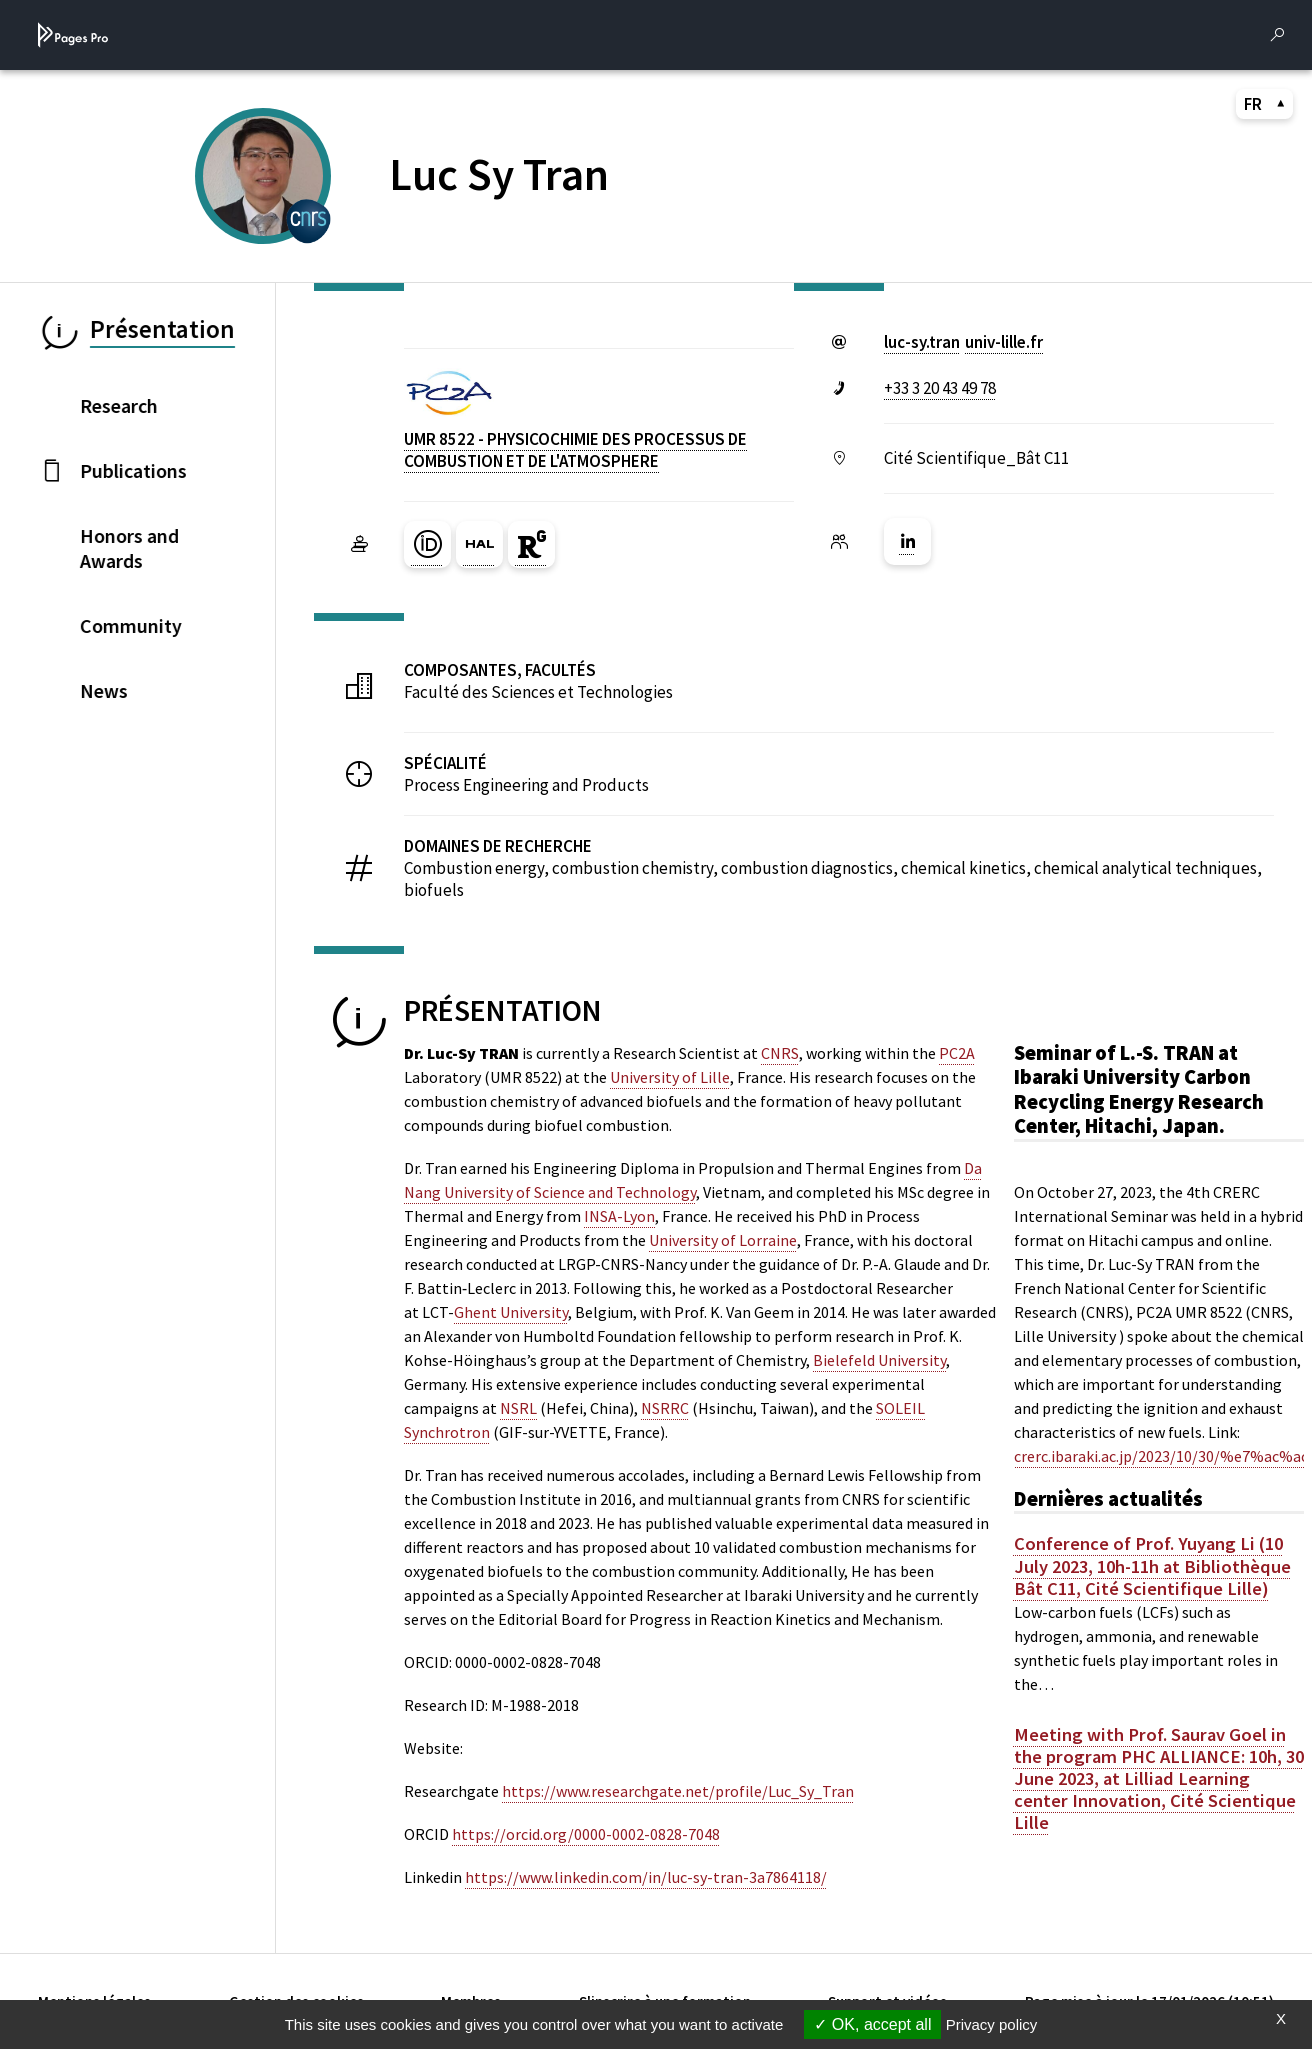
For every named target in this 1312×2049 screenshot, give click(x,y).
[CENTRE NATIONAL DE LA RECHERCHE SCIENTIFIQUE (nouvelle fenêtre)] (308, 219)
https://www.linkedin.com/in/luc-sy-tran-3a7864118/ (646, 1877)
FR (1265, 104)
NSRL (518, 1408)
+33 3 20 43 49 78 (940, 388)
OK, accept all (872, 2024)
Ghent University (511, 1312)
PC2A (957, 1053)
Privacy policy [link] (992, 2024)
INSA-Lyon (619, 1216)
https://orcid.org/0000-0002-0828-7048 (586, 1834)
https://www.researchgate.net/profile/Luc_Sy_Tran (678, 1791)
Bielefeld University (879, 1360)
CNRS (780, 1053)
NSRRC (665, 1408)
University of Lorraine (723, 1240)
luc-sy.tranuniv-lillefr (963, 342)
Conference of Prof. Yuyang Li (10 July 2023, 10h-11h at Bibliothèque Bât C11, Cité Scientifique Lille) (1152, 1566)
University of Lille (670, 1077)
